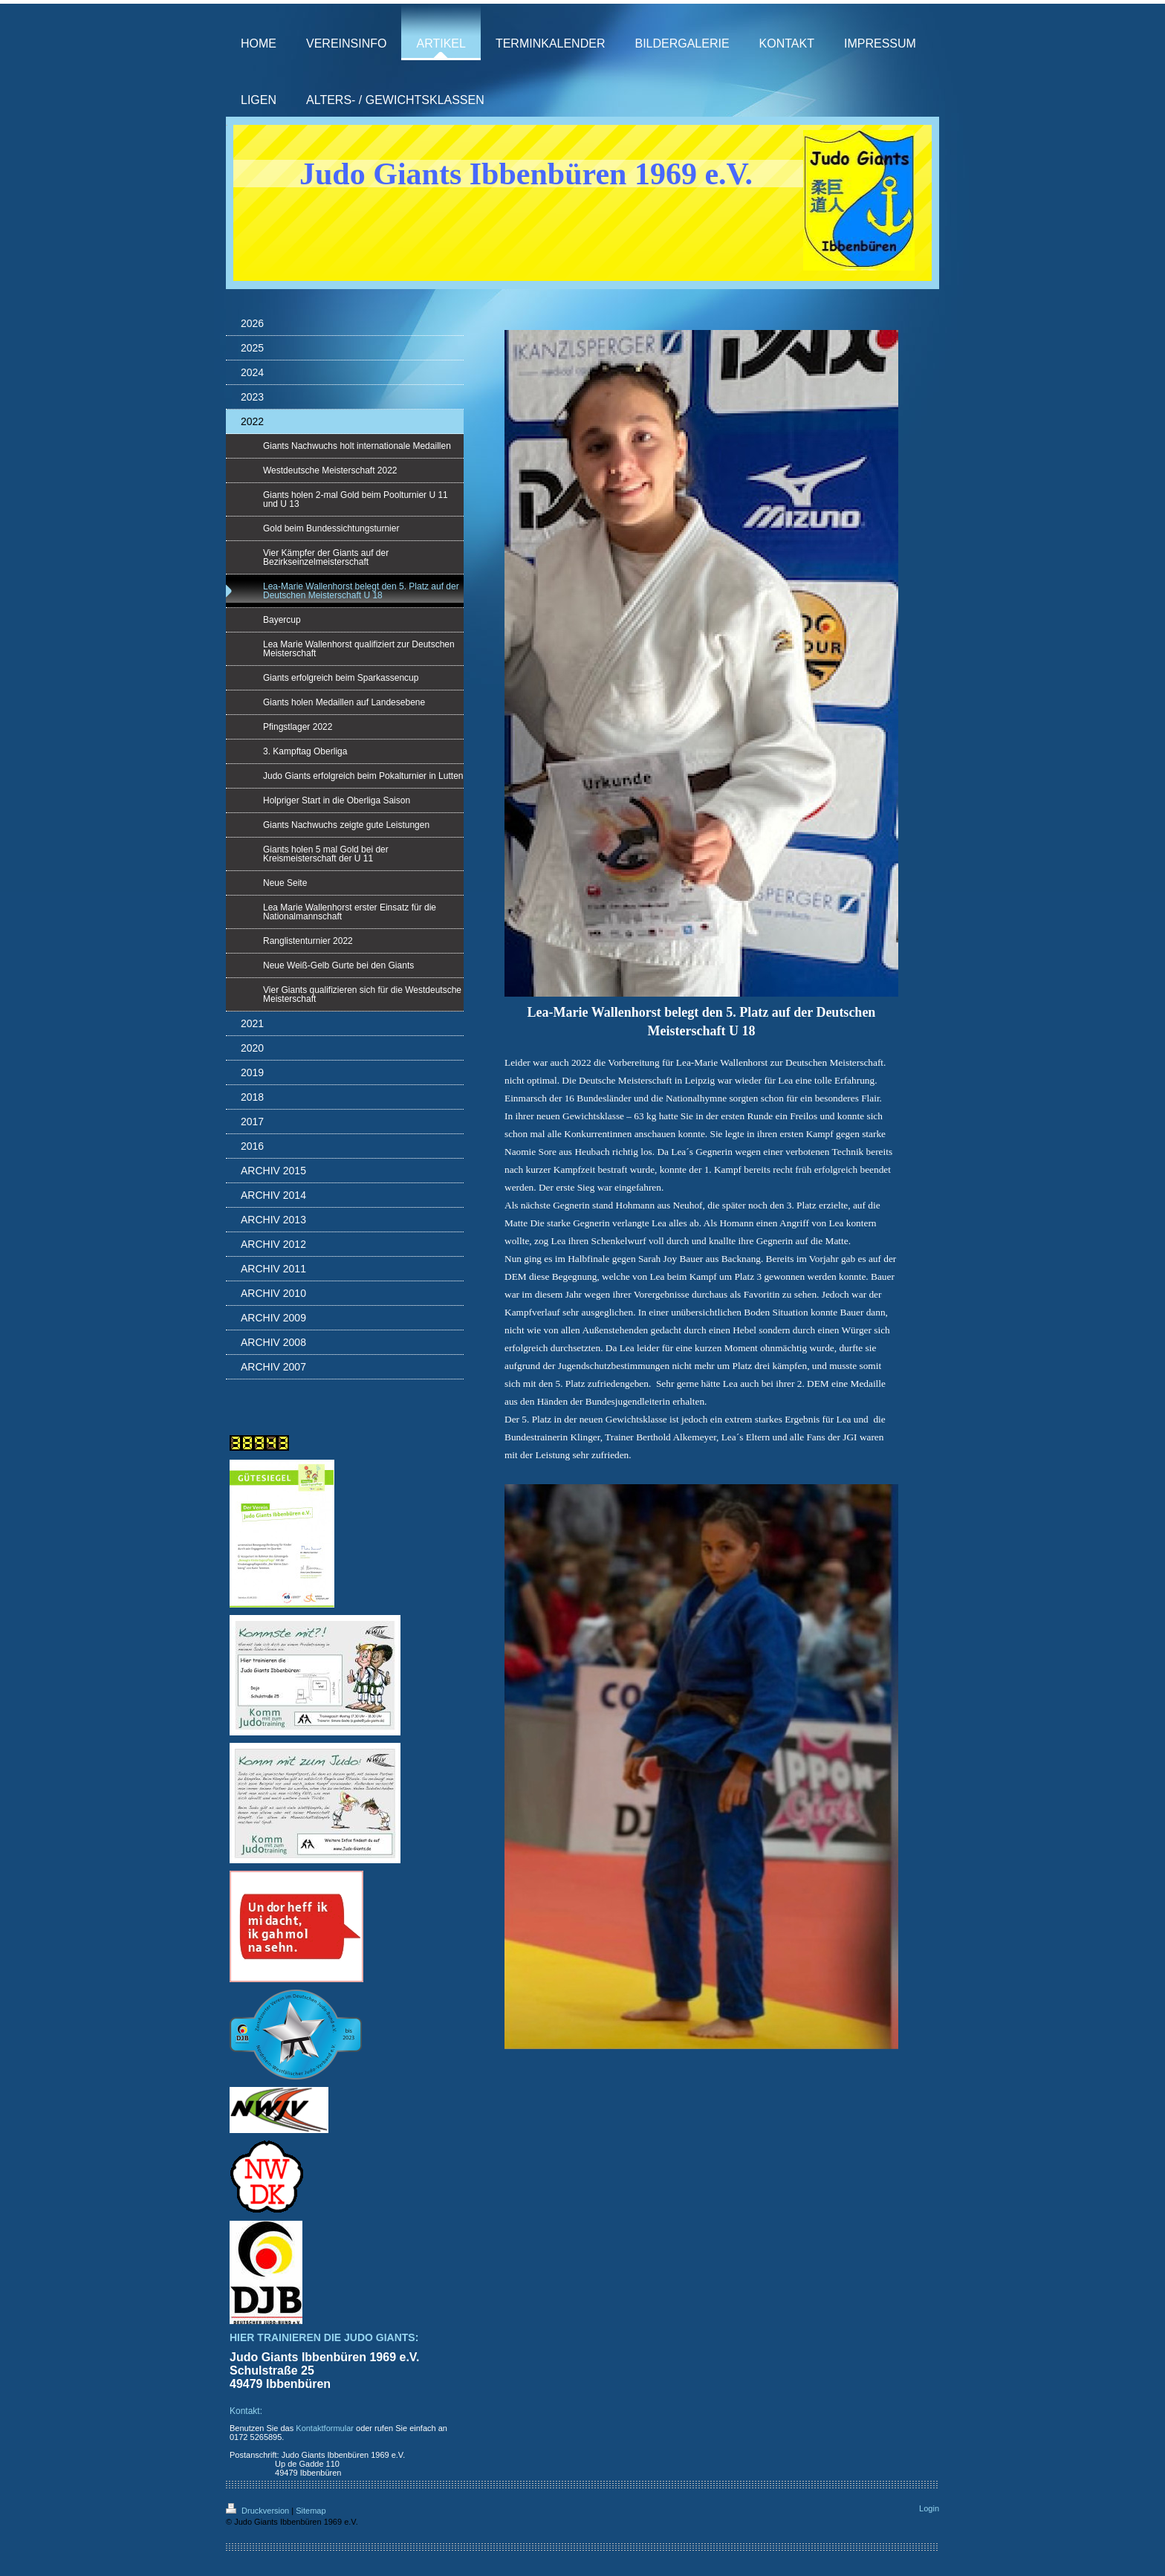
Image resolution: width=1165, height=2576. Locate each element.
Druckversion (258, 2510)
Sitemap (310, 2510)
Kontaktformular (325, 2428)
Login (929, 2508)
